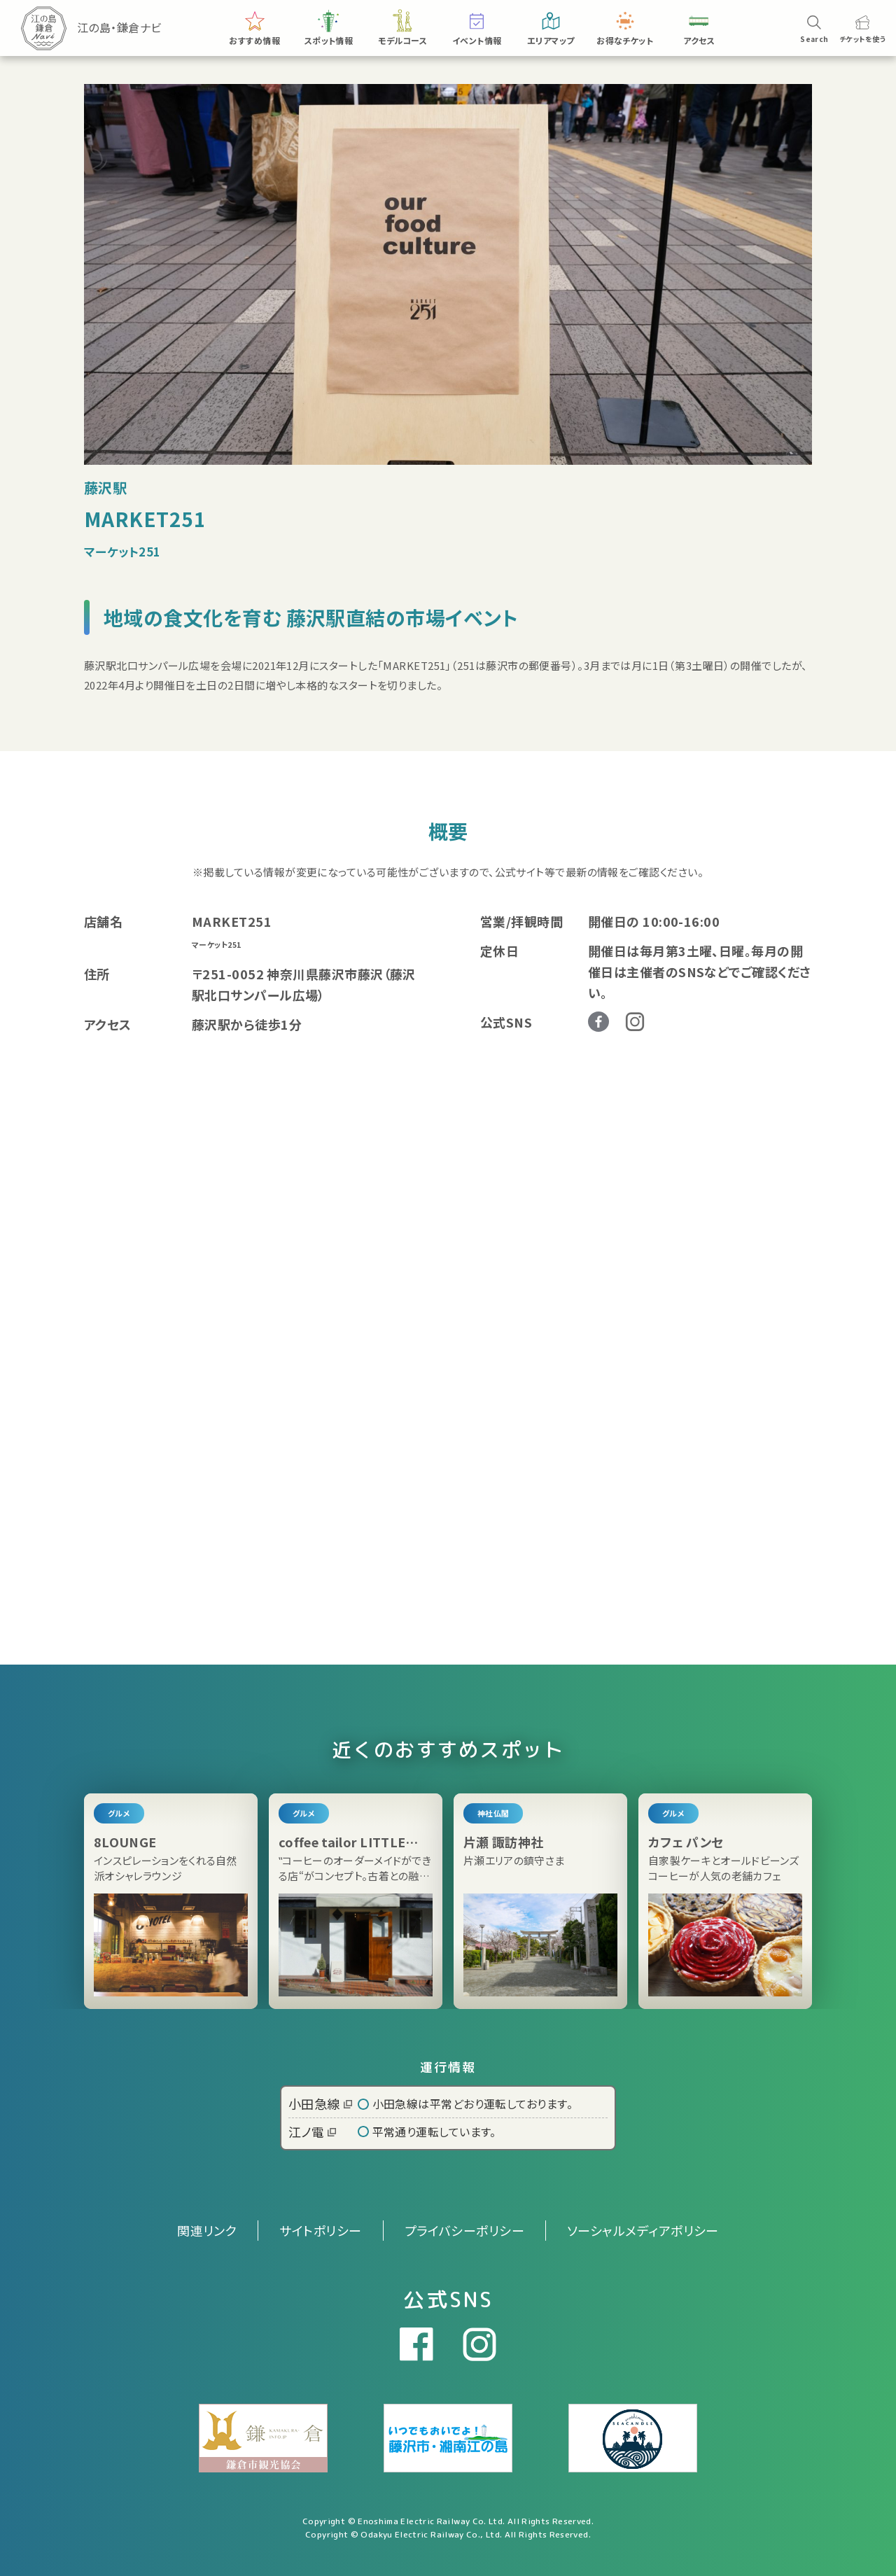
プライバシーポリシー (465, 2230)
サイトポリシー (320, 2230)
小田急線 (320, 2103)
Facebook (598, 1021)
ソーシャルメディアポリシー (643, 2230)
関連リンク (207, 2230)
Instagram (635, 1021)
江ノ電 (312, 2131)
